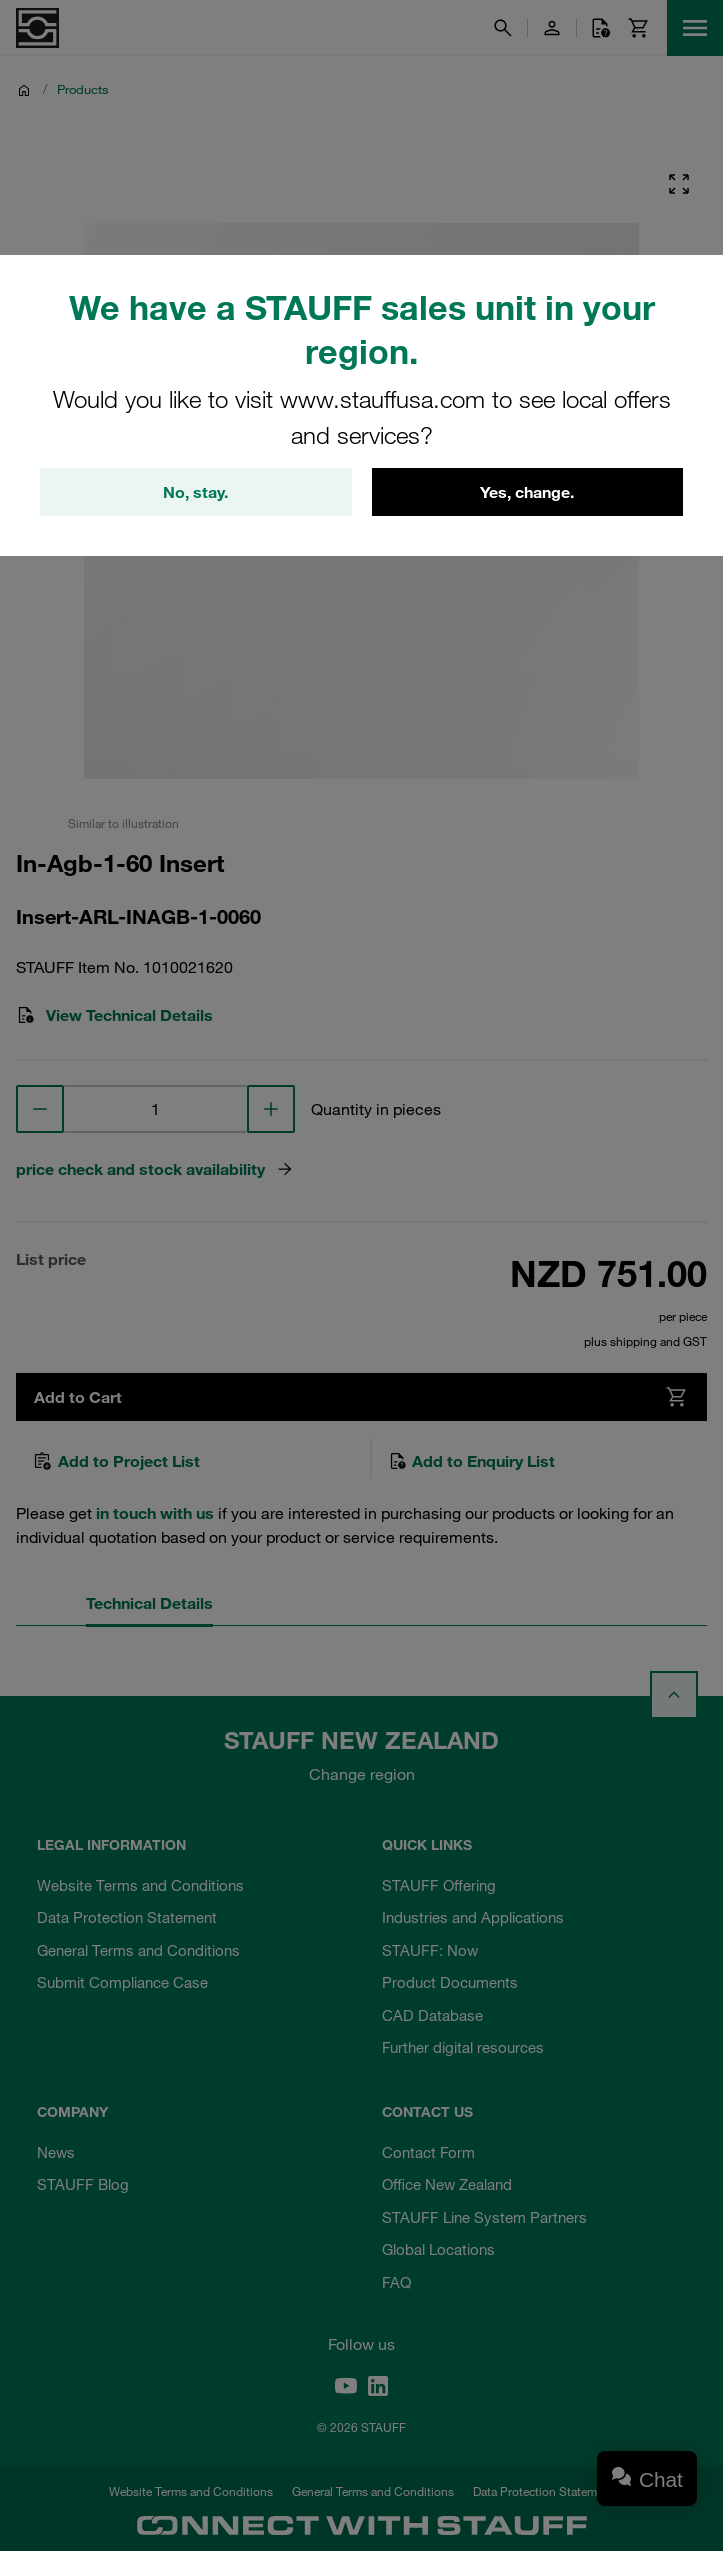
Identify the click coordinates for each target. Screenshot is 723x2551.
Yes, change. (527, 492)
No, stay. (195, 492)
